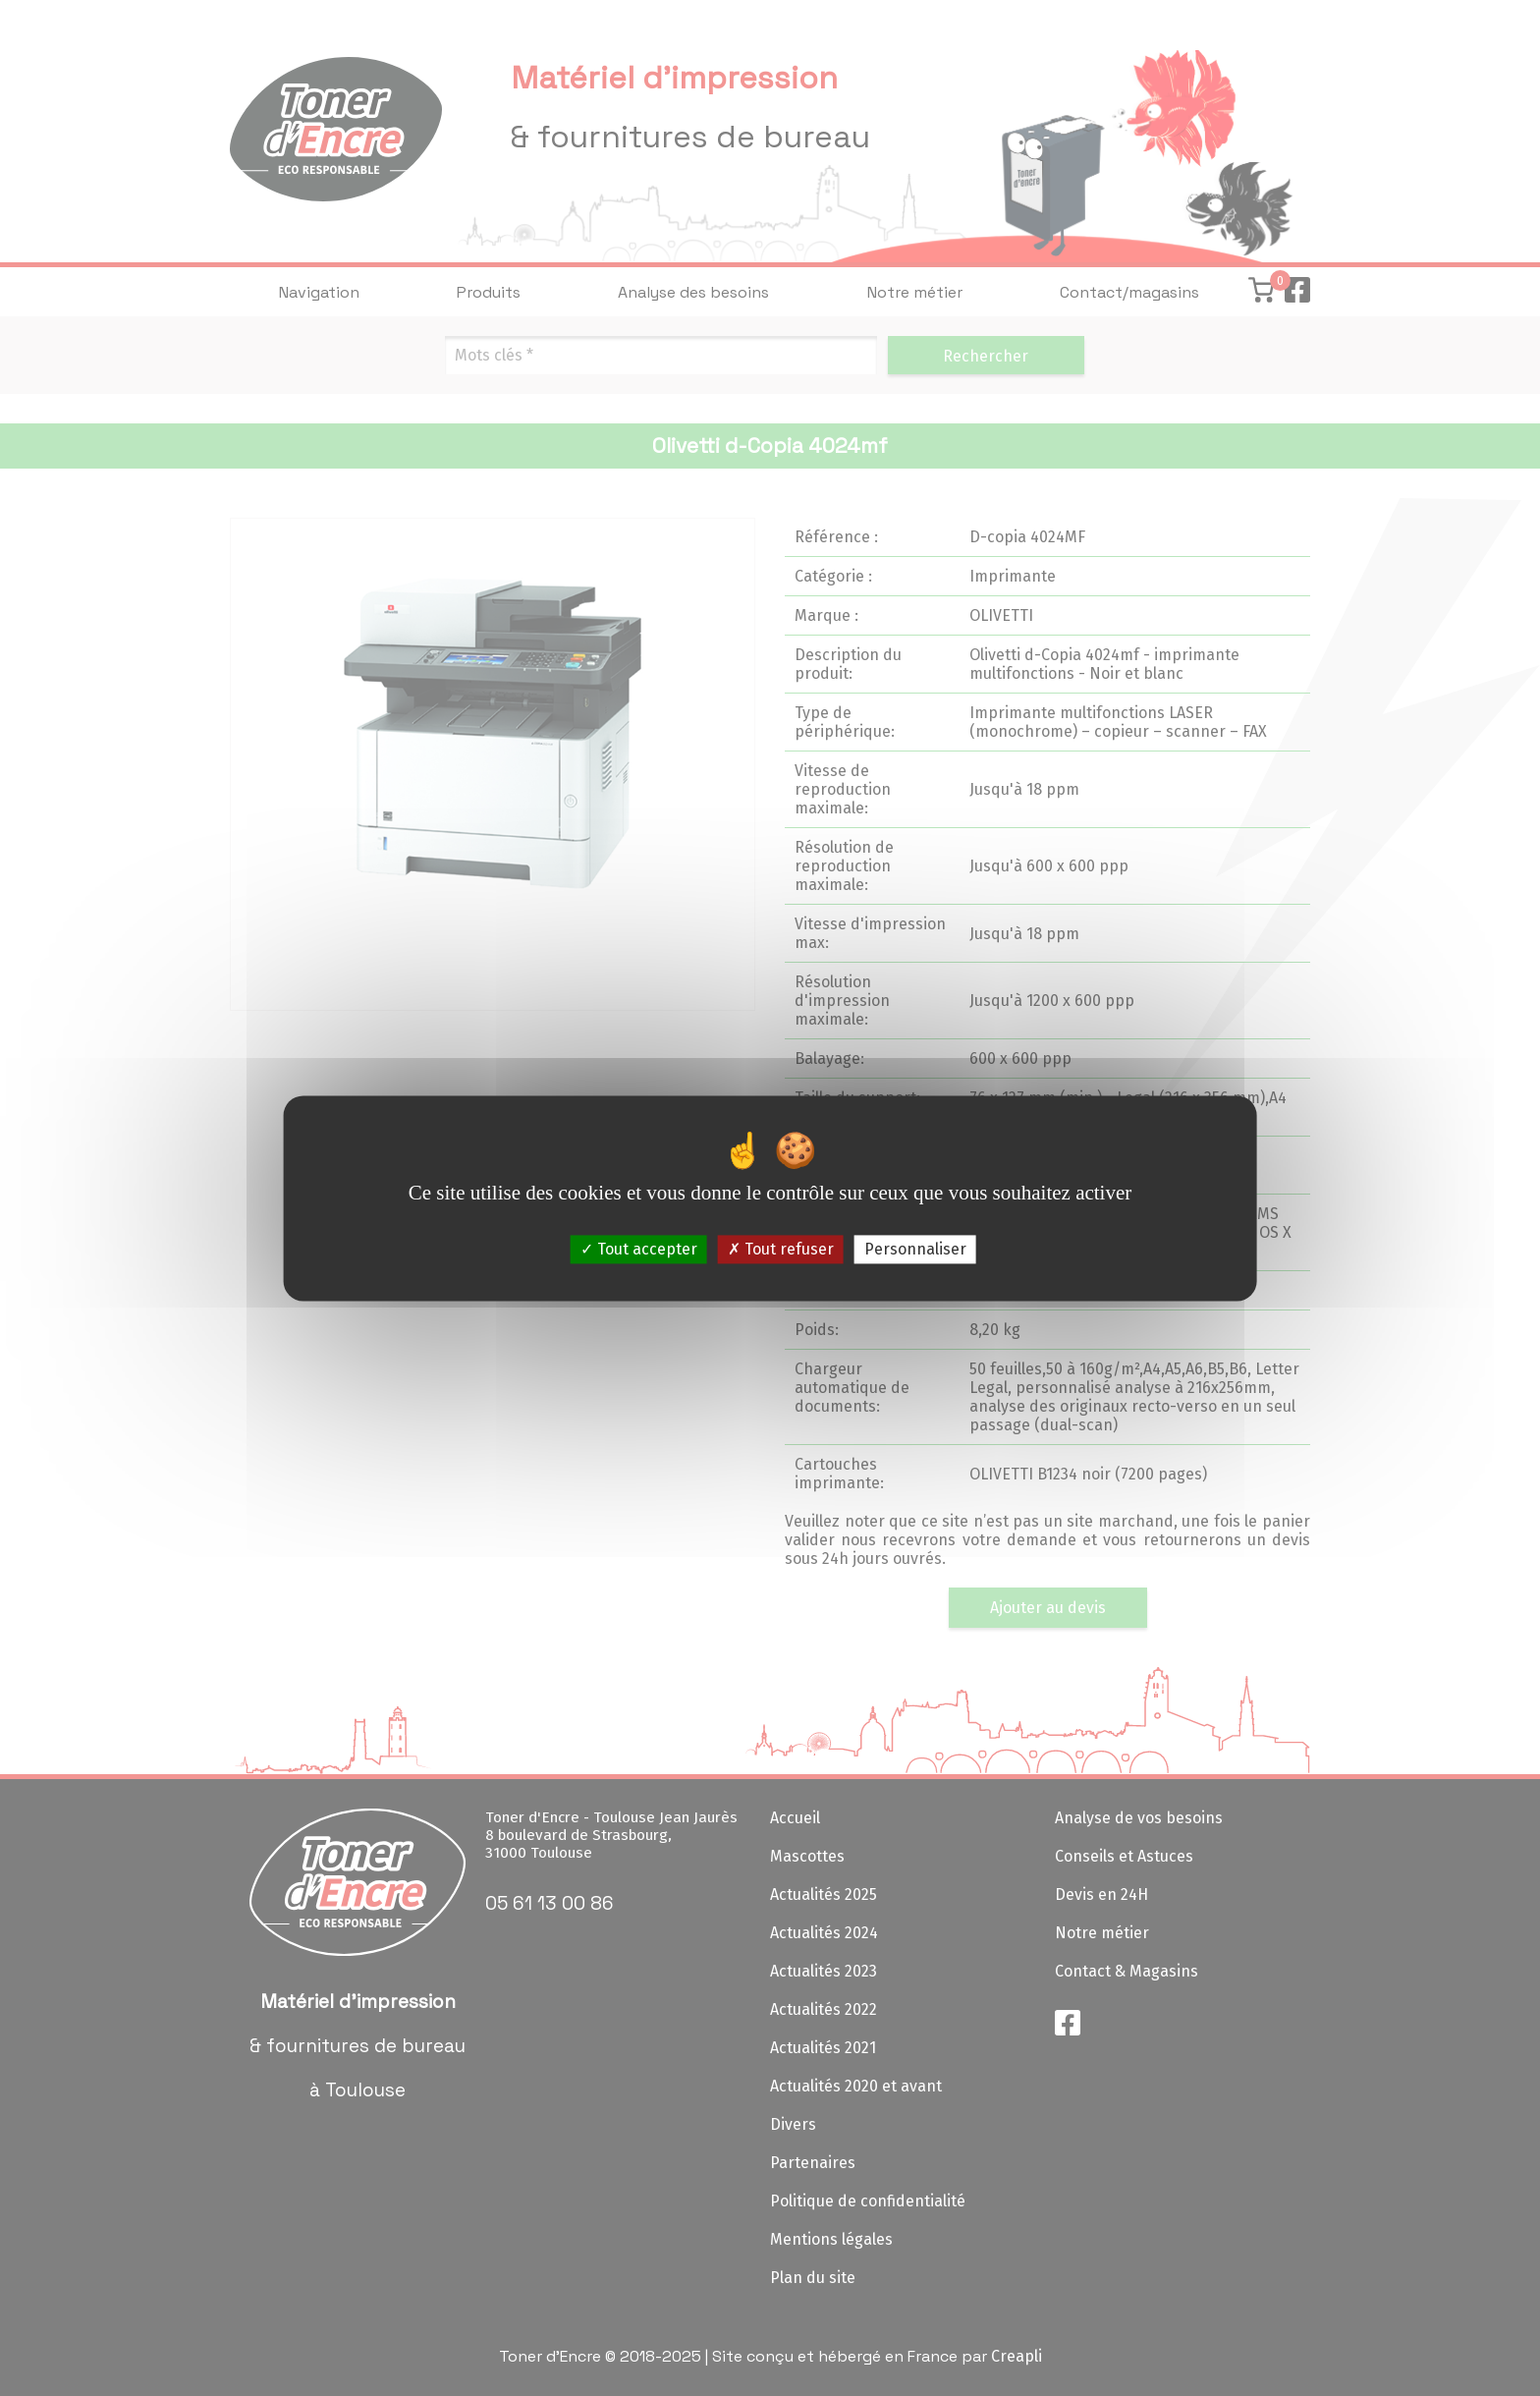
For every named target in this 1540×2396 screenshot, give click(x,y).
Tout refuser (781, 1249)
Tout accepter (638, 1249)
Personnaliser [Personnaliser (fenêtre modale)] (915, 1249)
